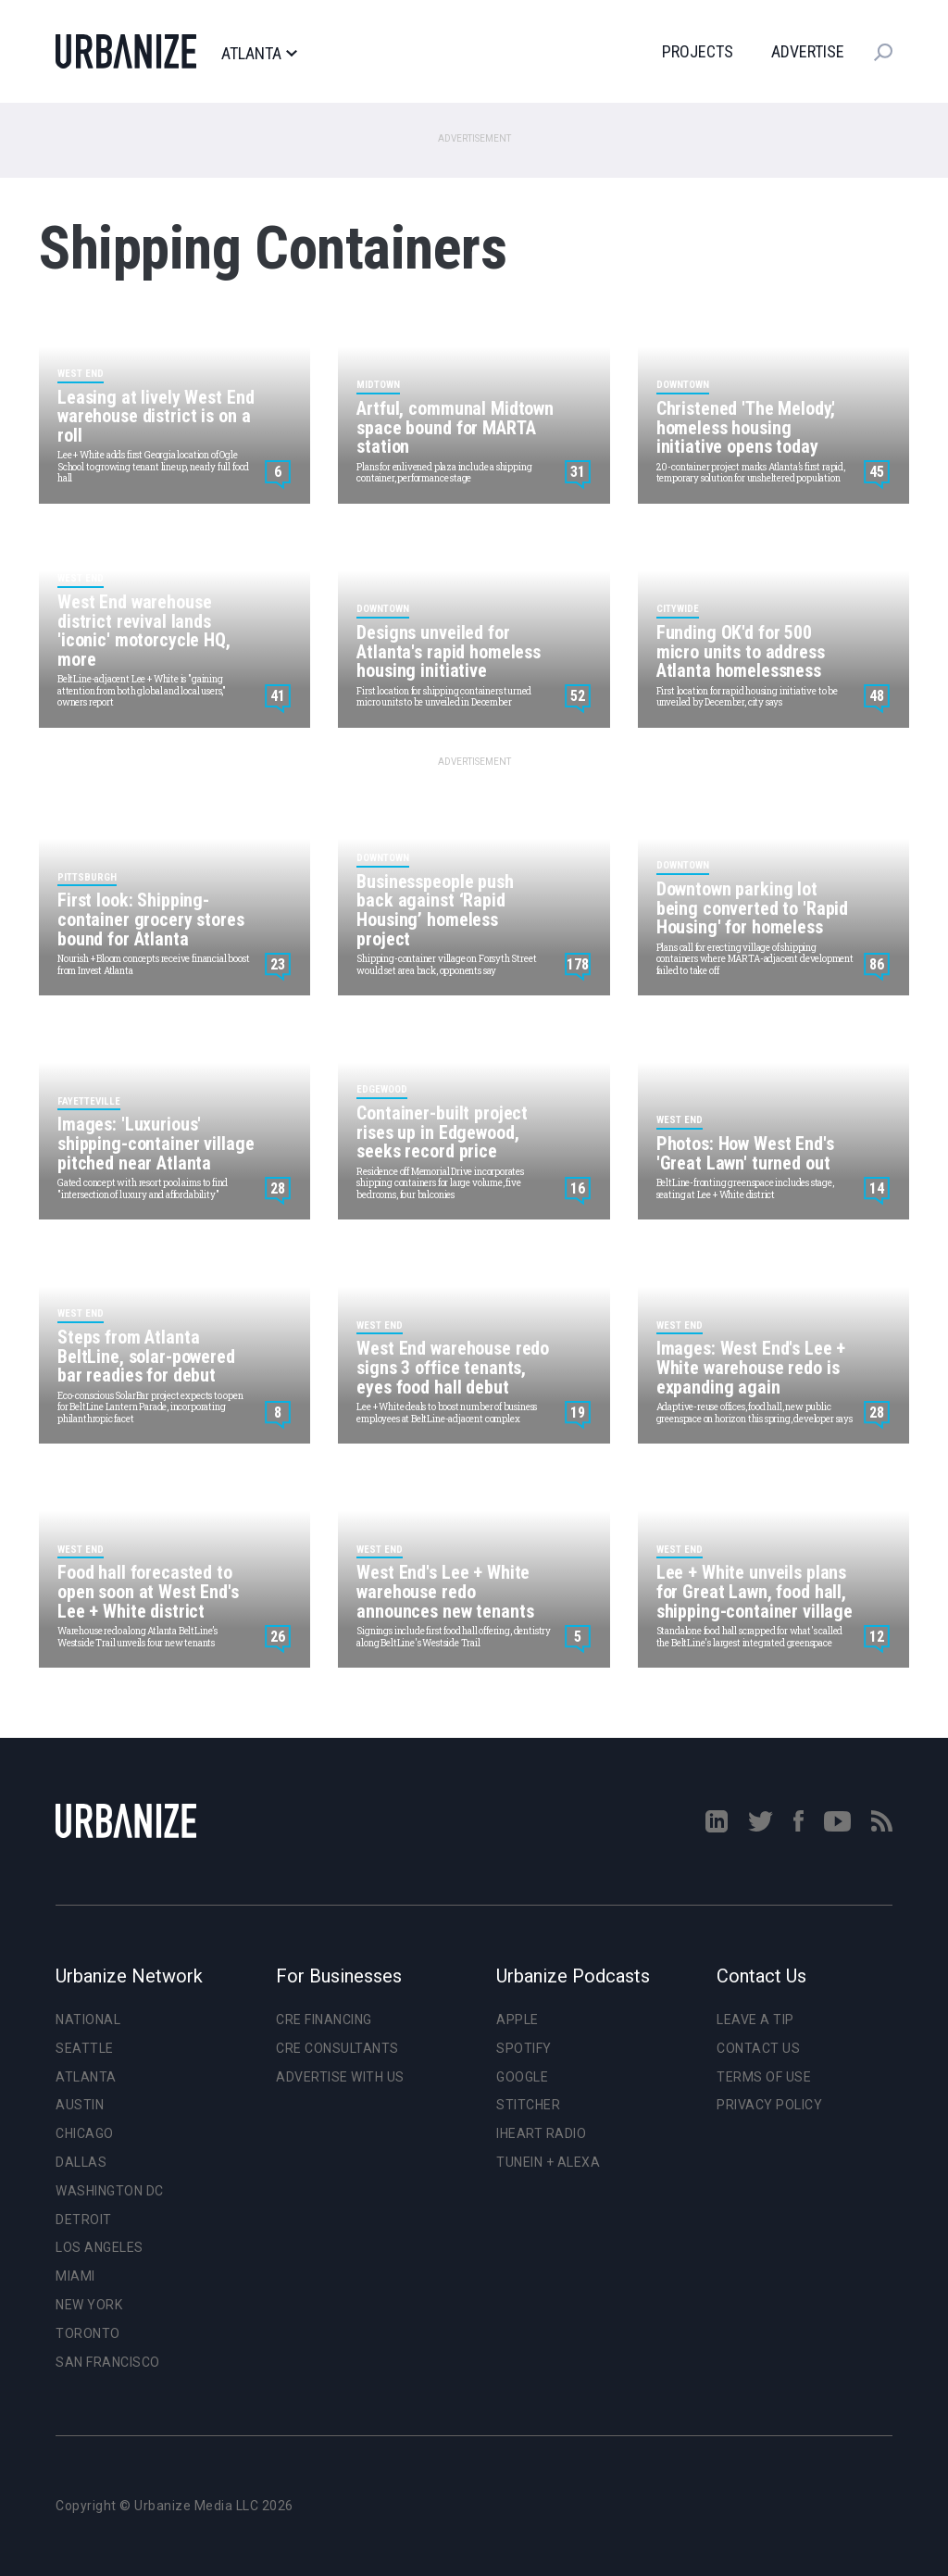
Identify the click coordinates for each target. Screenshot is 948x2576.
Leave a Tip (755, 2019)
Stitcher (528, 2104)
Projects (697, 51)
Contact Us (758, 2048)
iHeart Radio (541, 2133)
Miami (75, 2276)
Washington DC (110, 2190)
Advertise (807, 51)
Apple (517, 2019)
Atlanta (258, 53)
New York (89, 2304)
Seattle (85, 2048)
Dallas (81, 2162)
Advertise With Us (340, 2077)
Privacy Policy (769, 2104)
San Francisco (108, 2362)
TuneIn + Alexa (548, 2162)
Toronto (88, 2333)
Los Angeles (99, 2247)
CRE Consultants (337, 2048)
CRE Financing (324, 2019)
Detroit (84, 2219)
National (88, 2019)
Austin (80, 2104)
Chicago (85, 2133)
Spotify (524, 2048)
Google (522, 2077)
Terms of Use (764, 2077)
